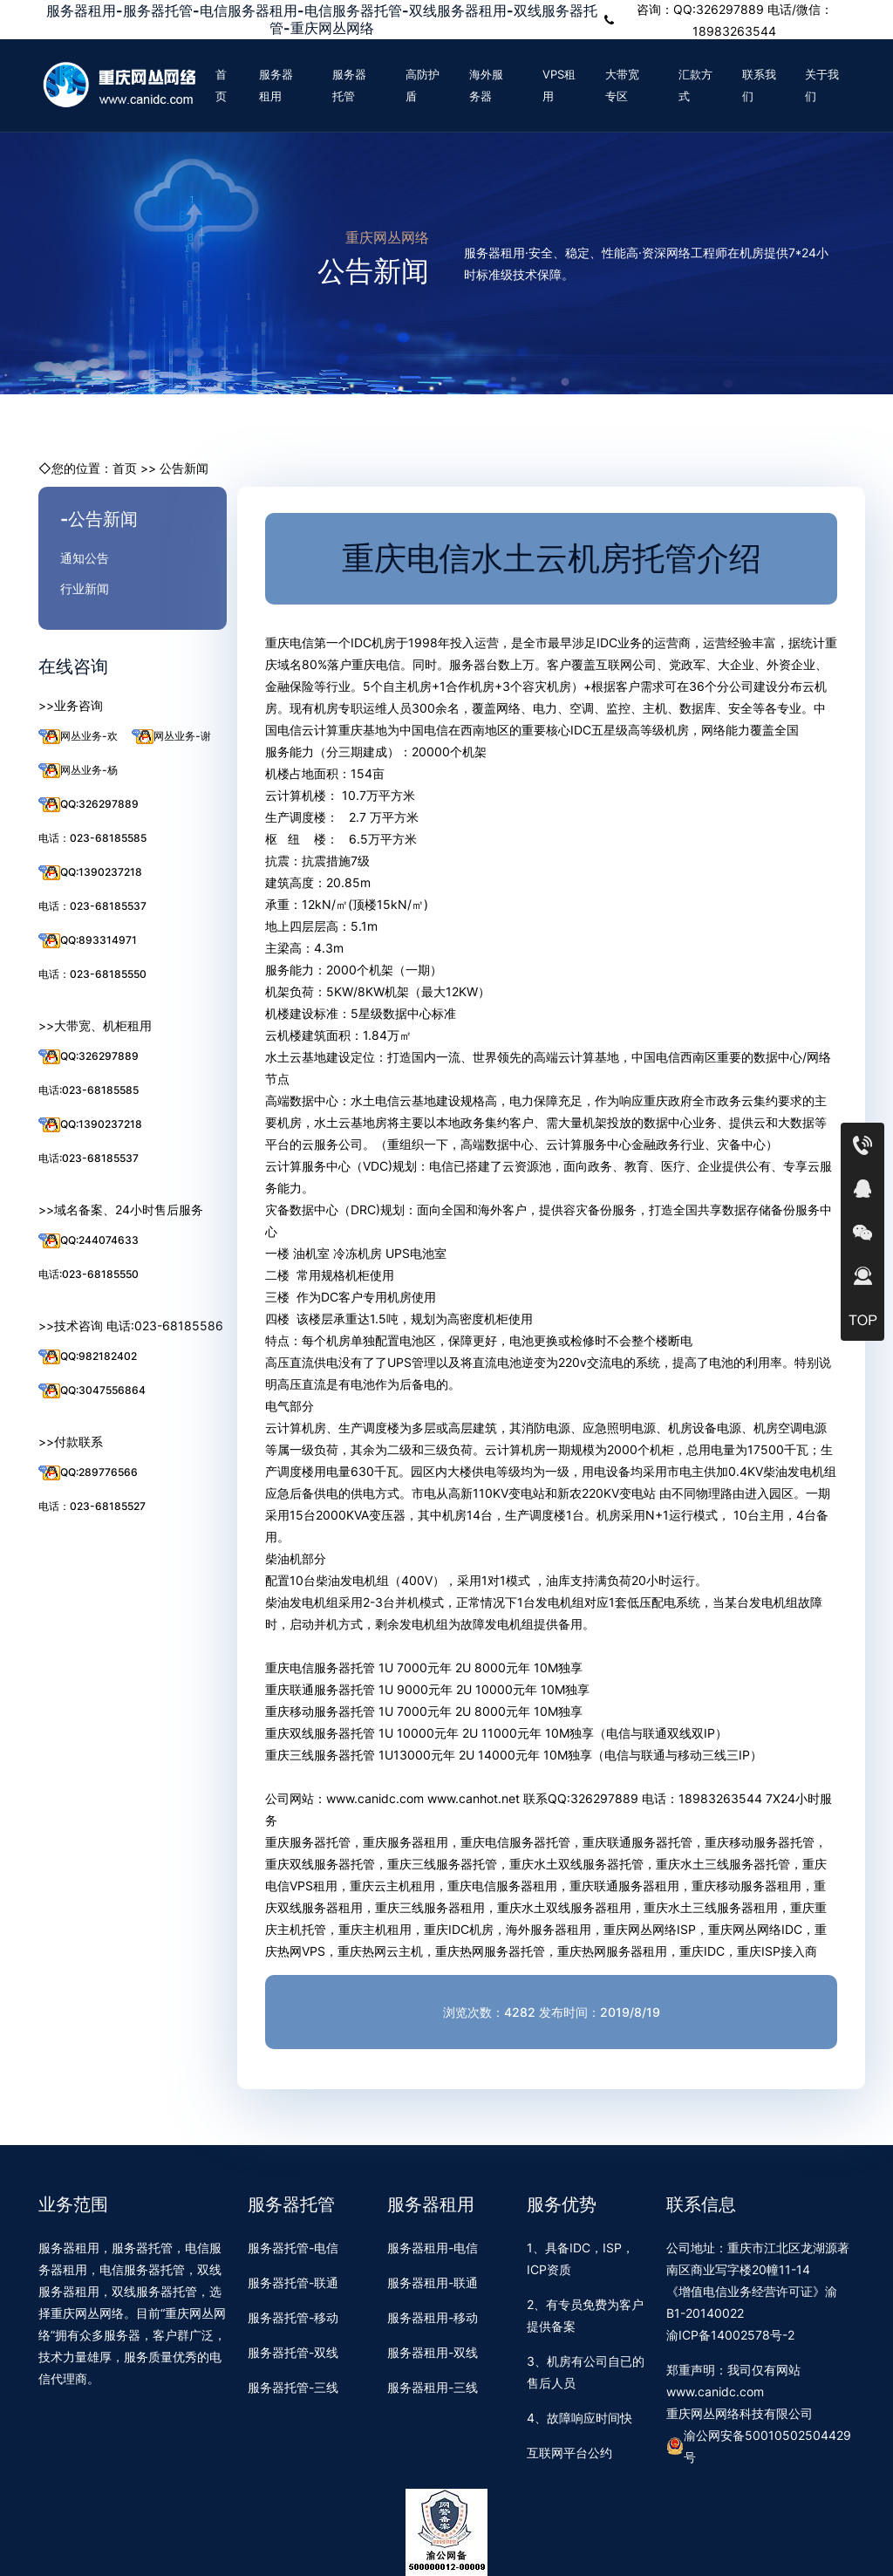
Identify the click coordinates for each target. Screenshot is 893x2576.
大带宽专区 (622, 85)
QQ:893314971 (87, 940)
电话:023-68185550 (88, 1274)
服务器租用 (276, 85)
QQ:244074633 (88, 1240)
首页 (221, 85)
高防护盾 (423, 85)
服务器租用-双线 (432, 2352)
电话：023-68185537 (92, 905)
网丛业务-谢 (171, 736)
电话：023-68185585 (92, 837)
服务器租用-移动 (432, 2317)
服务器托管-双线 (293, 2352)
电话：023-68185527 (92, 1506)
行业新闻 (84, 588)
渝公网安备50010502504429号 (758, 2446)
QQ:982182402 (87, 1356)
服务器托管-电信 (293, 2247)
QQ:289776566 (88, 1473)
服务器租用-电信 (432, 2247)
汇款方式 (695, 85)
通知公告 (84, 557)
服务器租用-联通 (432, 2282)
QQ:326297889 (88, 804)
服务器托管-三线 (293, 2387)
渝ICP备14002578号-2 (730, 2334)
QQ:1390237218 (90, 872)
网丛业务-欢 (78, 736)
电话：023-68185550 (92, 974)
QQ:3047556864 (92, 1391)
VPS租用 (559, 85)
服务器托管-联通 (293, 2282)
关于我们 (822, 85)
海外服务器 (486, 85)
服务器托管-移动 (293, 2317)
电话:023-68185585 (88, 1090)
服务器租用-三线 (432, 2387)
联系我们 (759, 85)
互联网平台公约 (569, 2452)
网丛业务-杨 (78, 770)
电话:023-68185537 (88, 1158)
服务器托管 (349, 85)
